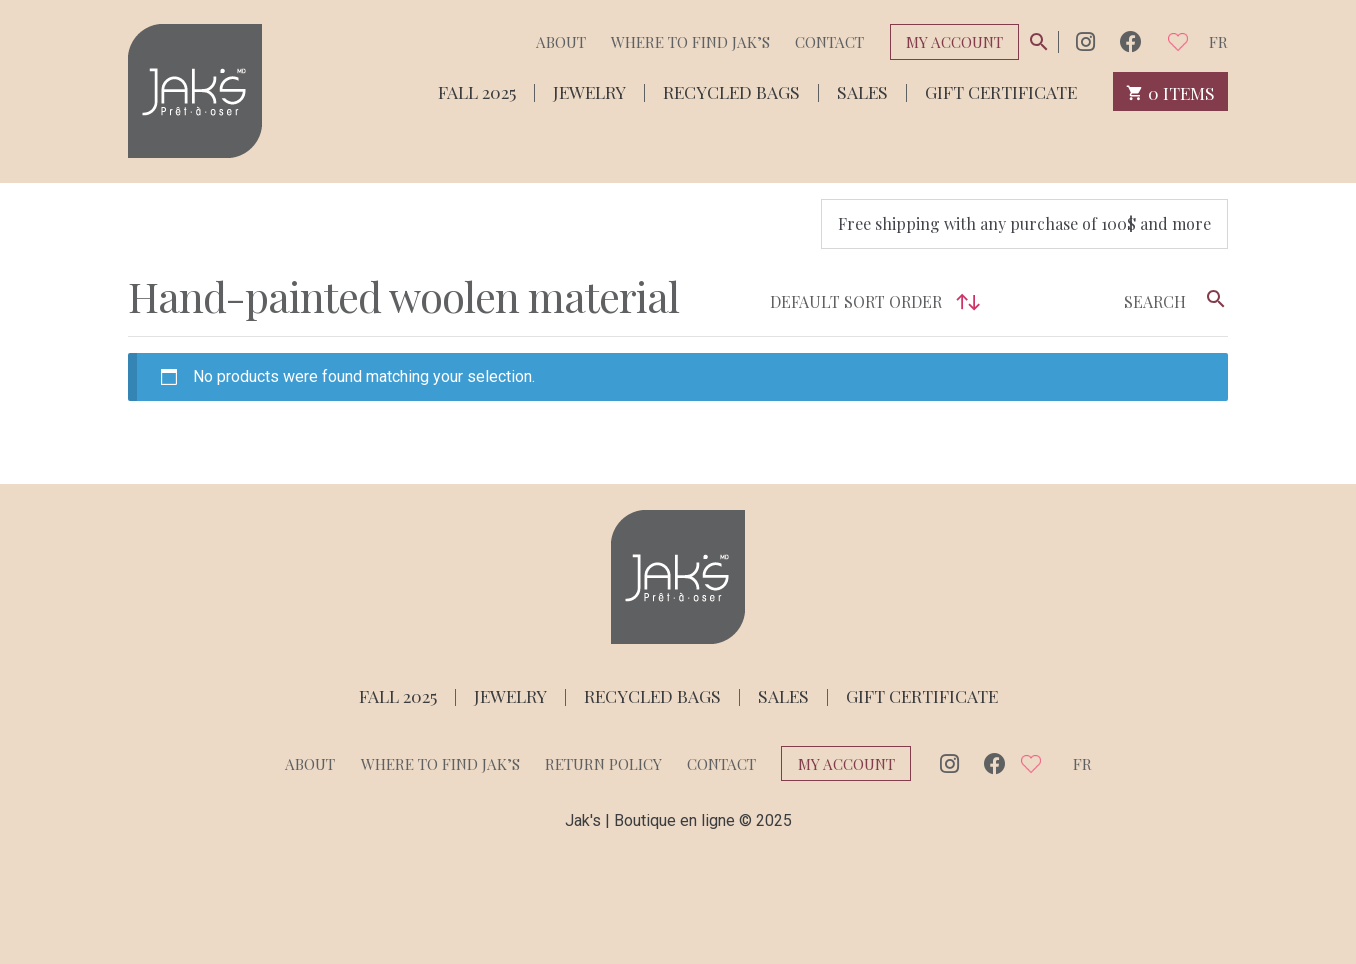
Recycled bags (731, 90)
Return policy (603, 764)
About (561, 42)
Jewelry (589, 90)
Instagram (1085, 41)
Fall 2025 (477, 90)
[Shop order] (870, 302)
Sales (862, 90)
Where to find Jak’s (690, 42)
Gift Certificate (1001, 90)
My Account (954, 42)
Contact (829, 42)
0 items (1170, 91)
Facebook (1131, 41)
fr (1218, 42)
